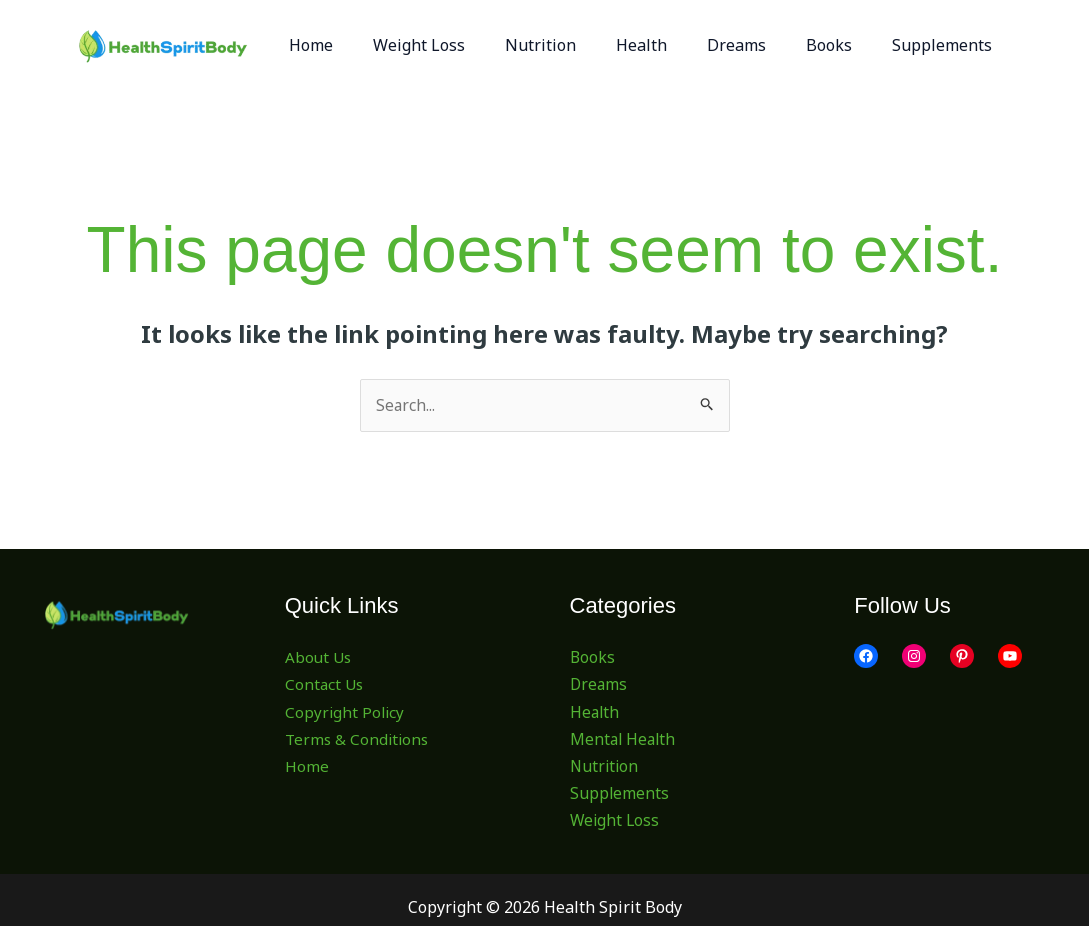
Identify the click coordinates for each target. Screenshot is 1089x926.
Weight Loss (616, 821)
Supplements (620, 794)
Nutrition (605, 767)
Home (307, 767)
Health (595, 712)
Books (593, 658)
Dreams (599, 685)
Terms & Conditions (359, 739)
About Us (319, 658)
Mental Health (624, 739)
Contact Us (325, 685)
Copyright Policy (346, 712)
